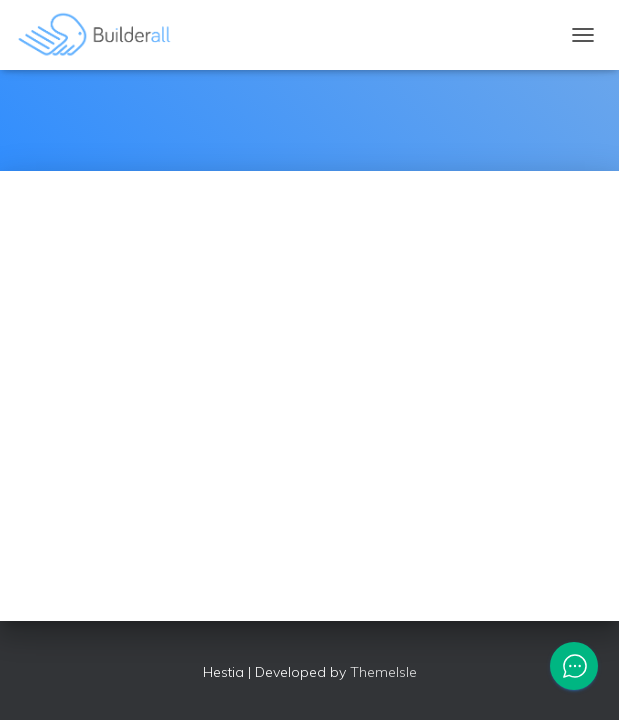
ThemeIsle (383, 672)
